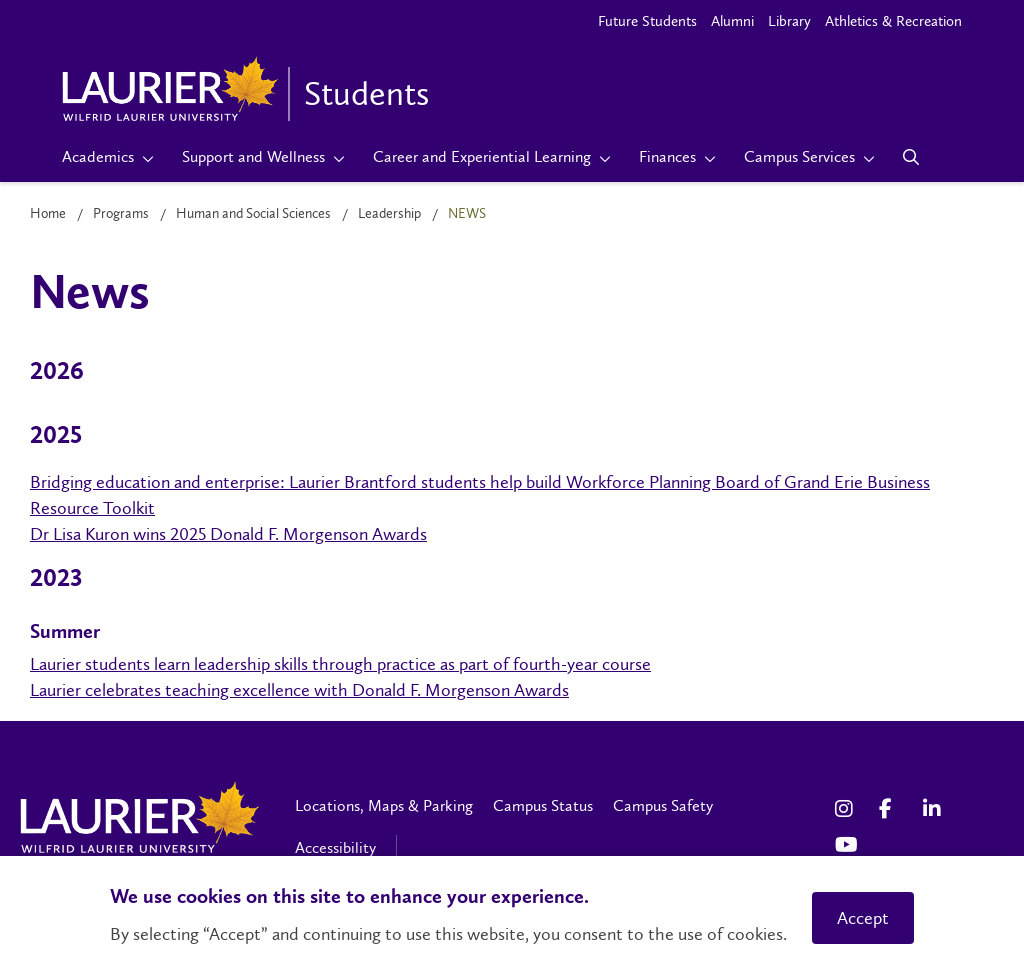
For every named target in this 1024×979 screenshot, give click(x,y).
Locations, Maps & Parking (384, 805)
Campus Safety (663, 805)
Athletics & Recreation (893, 21)
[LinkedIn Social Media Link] (935, 809)
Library (789, 21)
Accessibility (335, 847)
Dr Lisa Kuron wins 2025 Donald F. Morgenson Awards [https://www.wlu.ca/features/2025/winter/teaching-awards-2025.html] (228, 534)
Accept (863, 918)
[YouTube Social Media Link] (847, 845)
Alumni (732, 21)
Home (48, 213)
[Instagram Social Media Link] (847, 809)
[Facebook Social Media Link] (891, 809)
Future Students (647, 21)
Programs (121, 213)
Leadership (389, 213)
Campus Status (543, 805)
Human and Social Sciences (253, 213)
